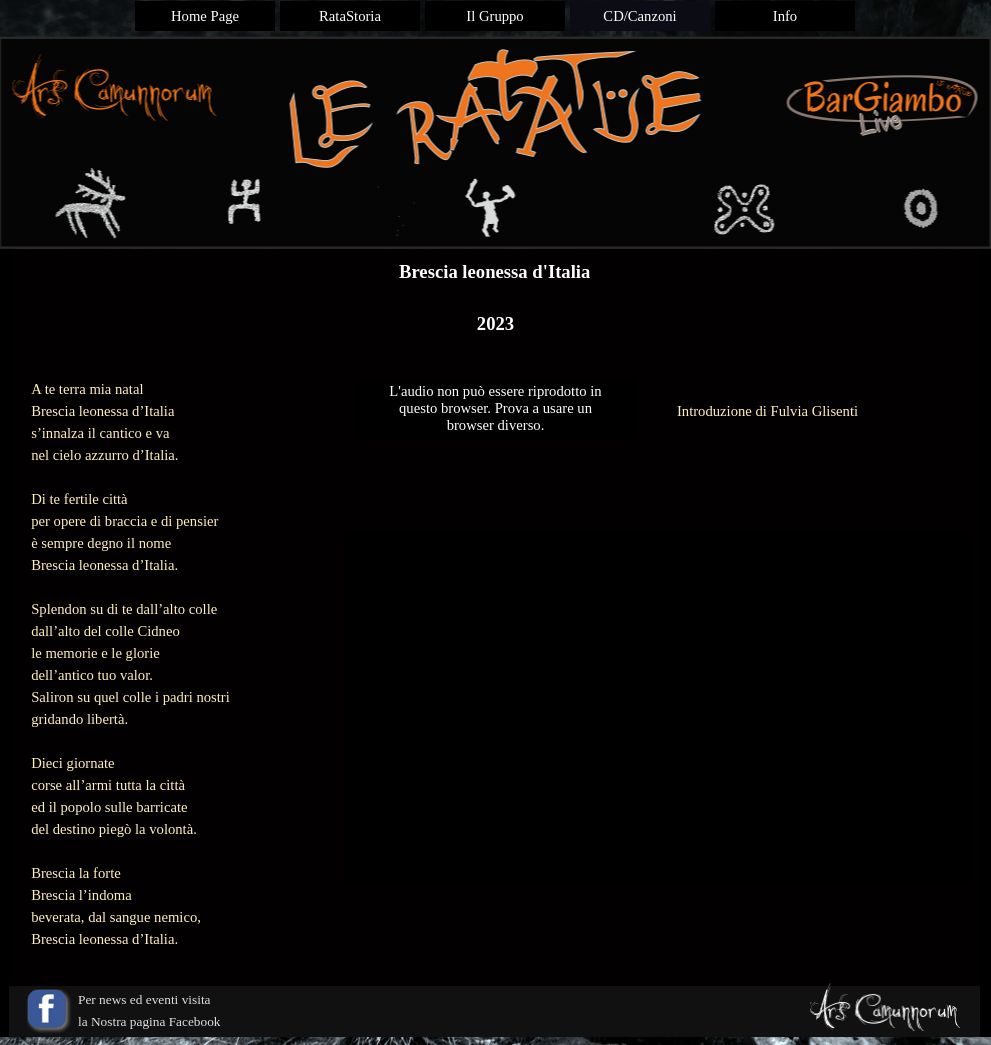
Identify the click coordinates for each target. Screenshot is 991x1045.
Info (785, 16)
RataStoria (350, 16)
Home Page (205, 16)
